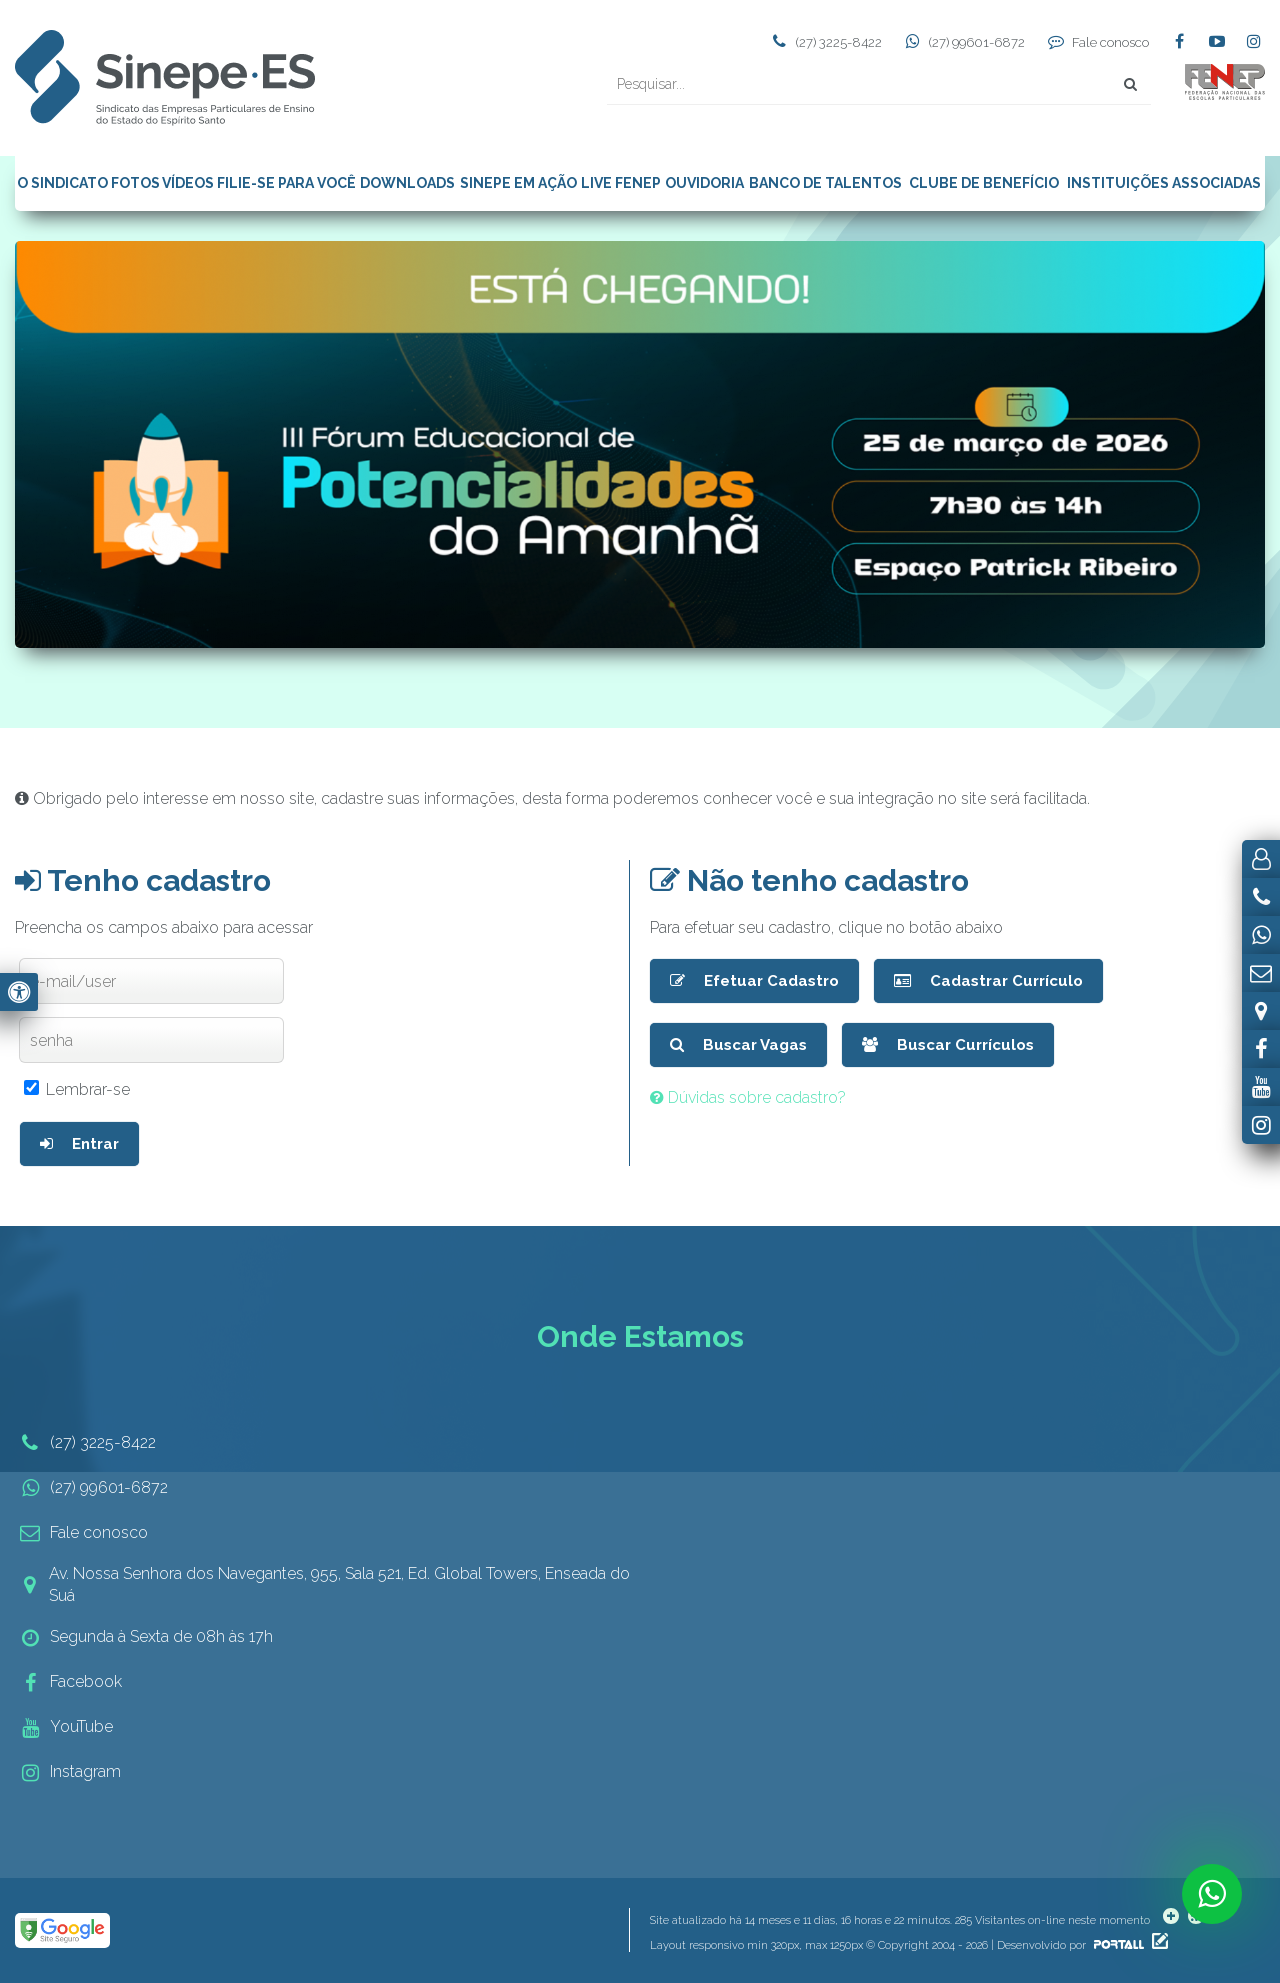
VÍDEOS (188, 183)
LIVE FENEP (621, 183)
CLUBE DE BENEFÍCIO (984, 183)
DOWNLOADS (407, 183)
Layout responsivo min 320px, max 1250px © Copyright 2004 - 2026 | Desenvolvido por (898, 1945)
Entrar (79, 1144)
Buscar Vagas (738, 1045)
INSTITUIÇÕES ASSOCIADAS (1164, 183)
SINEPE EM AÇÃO (518, 183)
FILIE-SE (246, 183)
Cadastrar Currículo (988, 981)
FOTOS (135, 183)
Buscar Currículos (948, 1045)
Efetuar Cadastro (754, 981)
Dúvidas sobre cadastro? (748, 1097)
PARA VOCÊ (317, 183)
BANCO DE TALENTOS (825, 183)
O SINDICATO (62, 183)
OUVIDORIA (704, 183)
